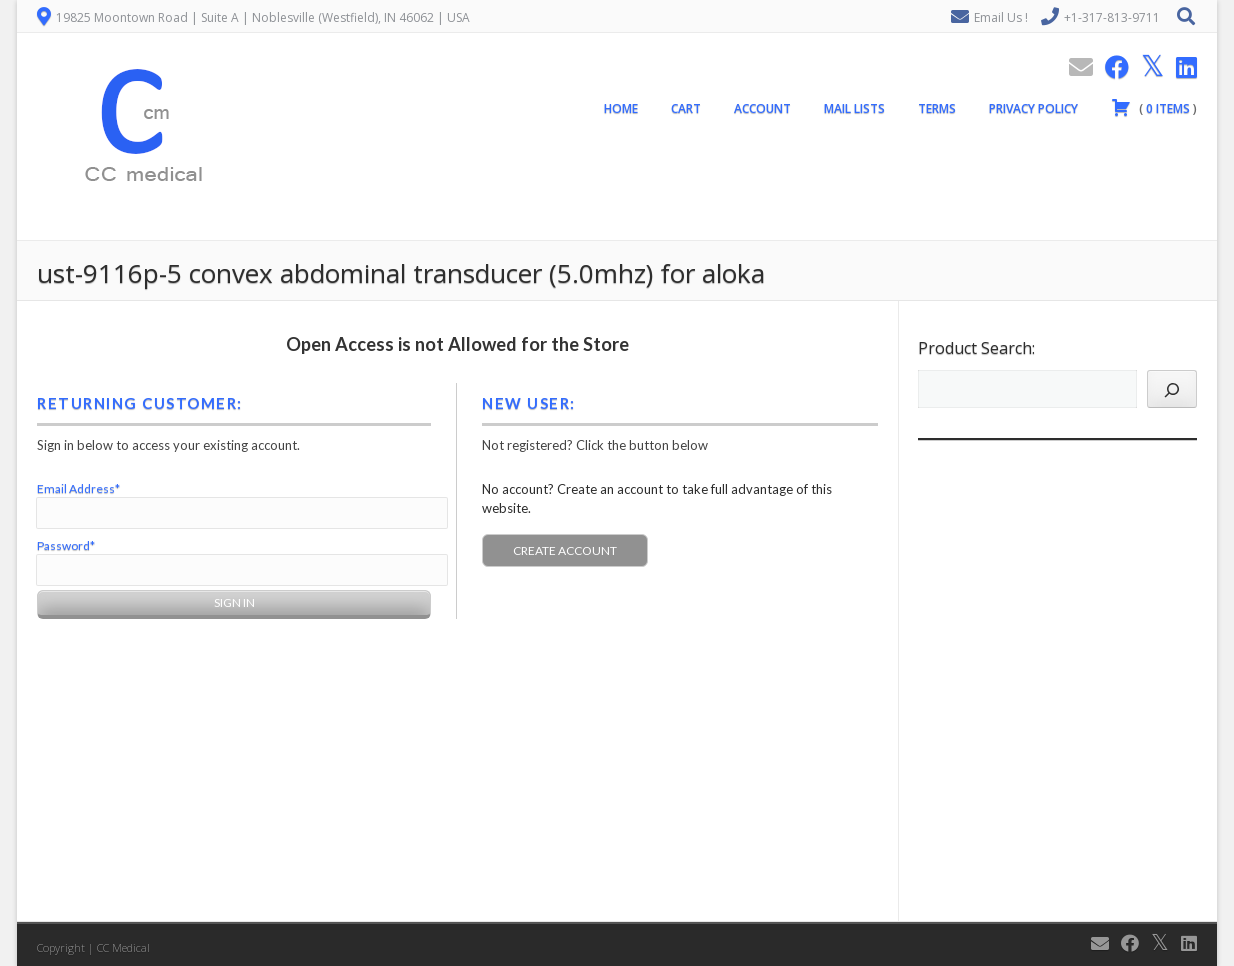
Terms (937, 108)
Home (621, 108)
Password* (66, 545)
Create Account (565, 550)
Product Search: (976, 348)
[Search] (1172, 389)
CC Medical (123, 947)
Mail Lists (854, 108)
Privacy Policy (1033, 108)
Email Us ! (1001, 17)
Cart (686, 108)
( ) (1154, 107)
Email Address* (78, 488)
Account (762, 108)
